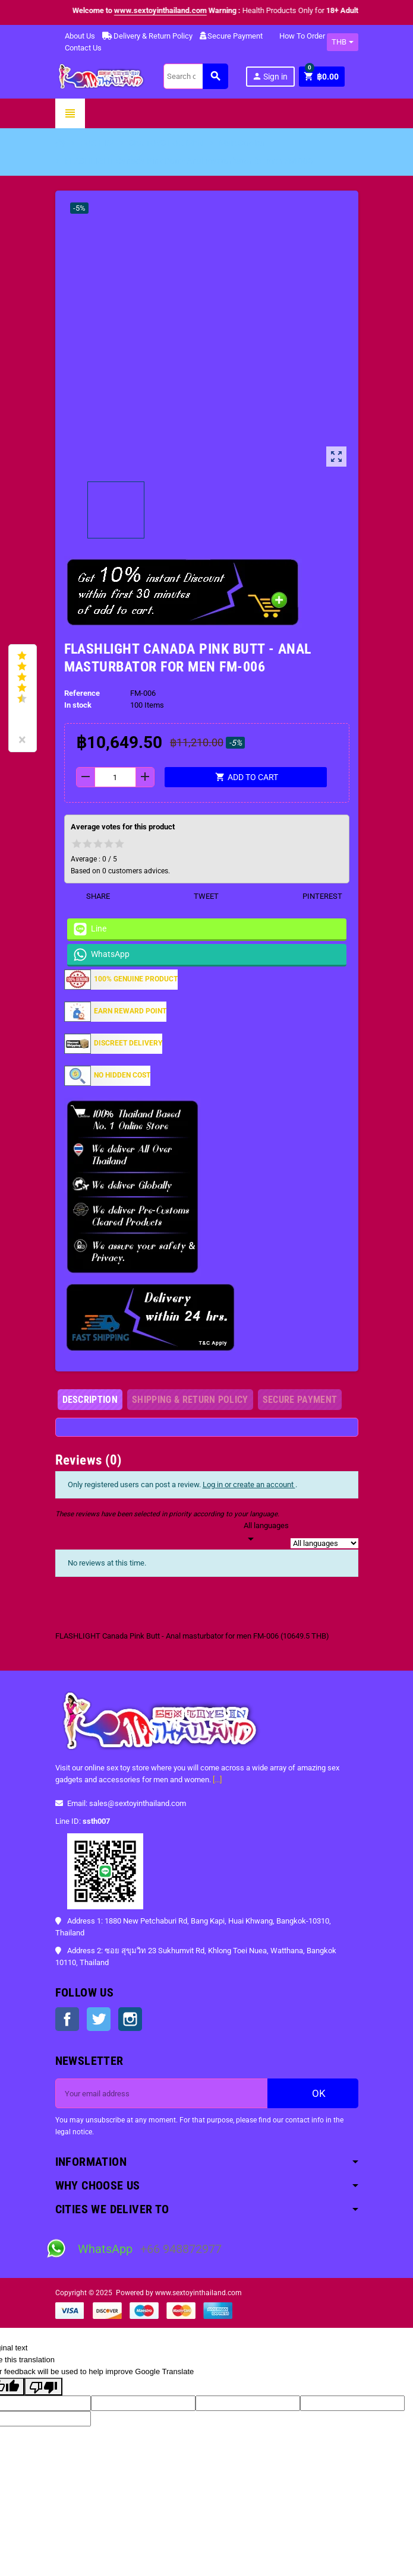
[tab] (90, 1399)
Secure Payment (231, 35)
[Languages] (266, 1533)
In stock (78, 705)
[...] (217, 1779)
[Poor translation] (43, 2387)
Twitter (99, 2019)
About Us (75, 35)
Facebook (67, 2019)
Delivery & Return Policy (147, 35)
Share (90, 896)
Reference (82, 693)
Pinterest (315, 896)
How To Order (297, 35)
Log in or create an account (249, 1484)
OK (312, 2093)
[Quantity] (115, 777)
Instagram (130, 2019)
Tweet (199, 896)
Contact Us (78, 47)
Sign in (270, 76)
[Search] (195, 76)
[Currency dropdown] (342, 42)
